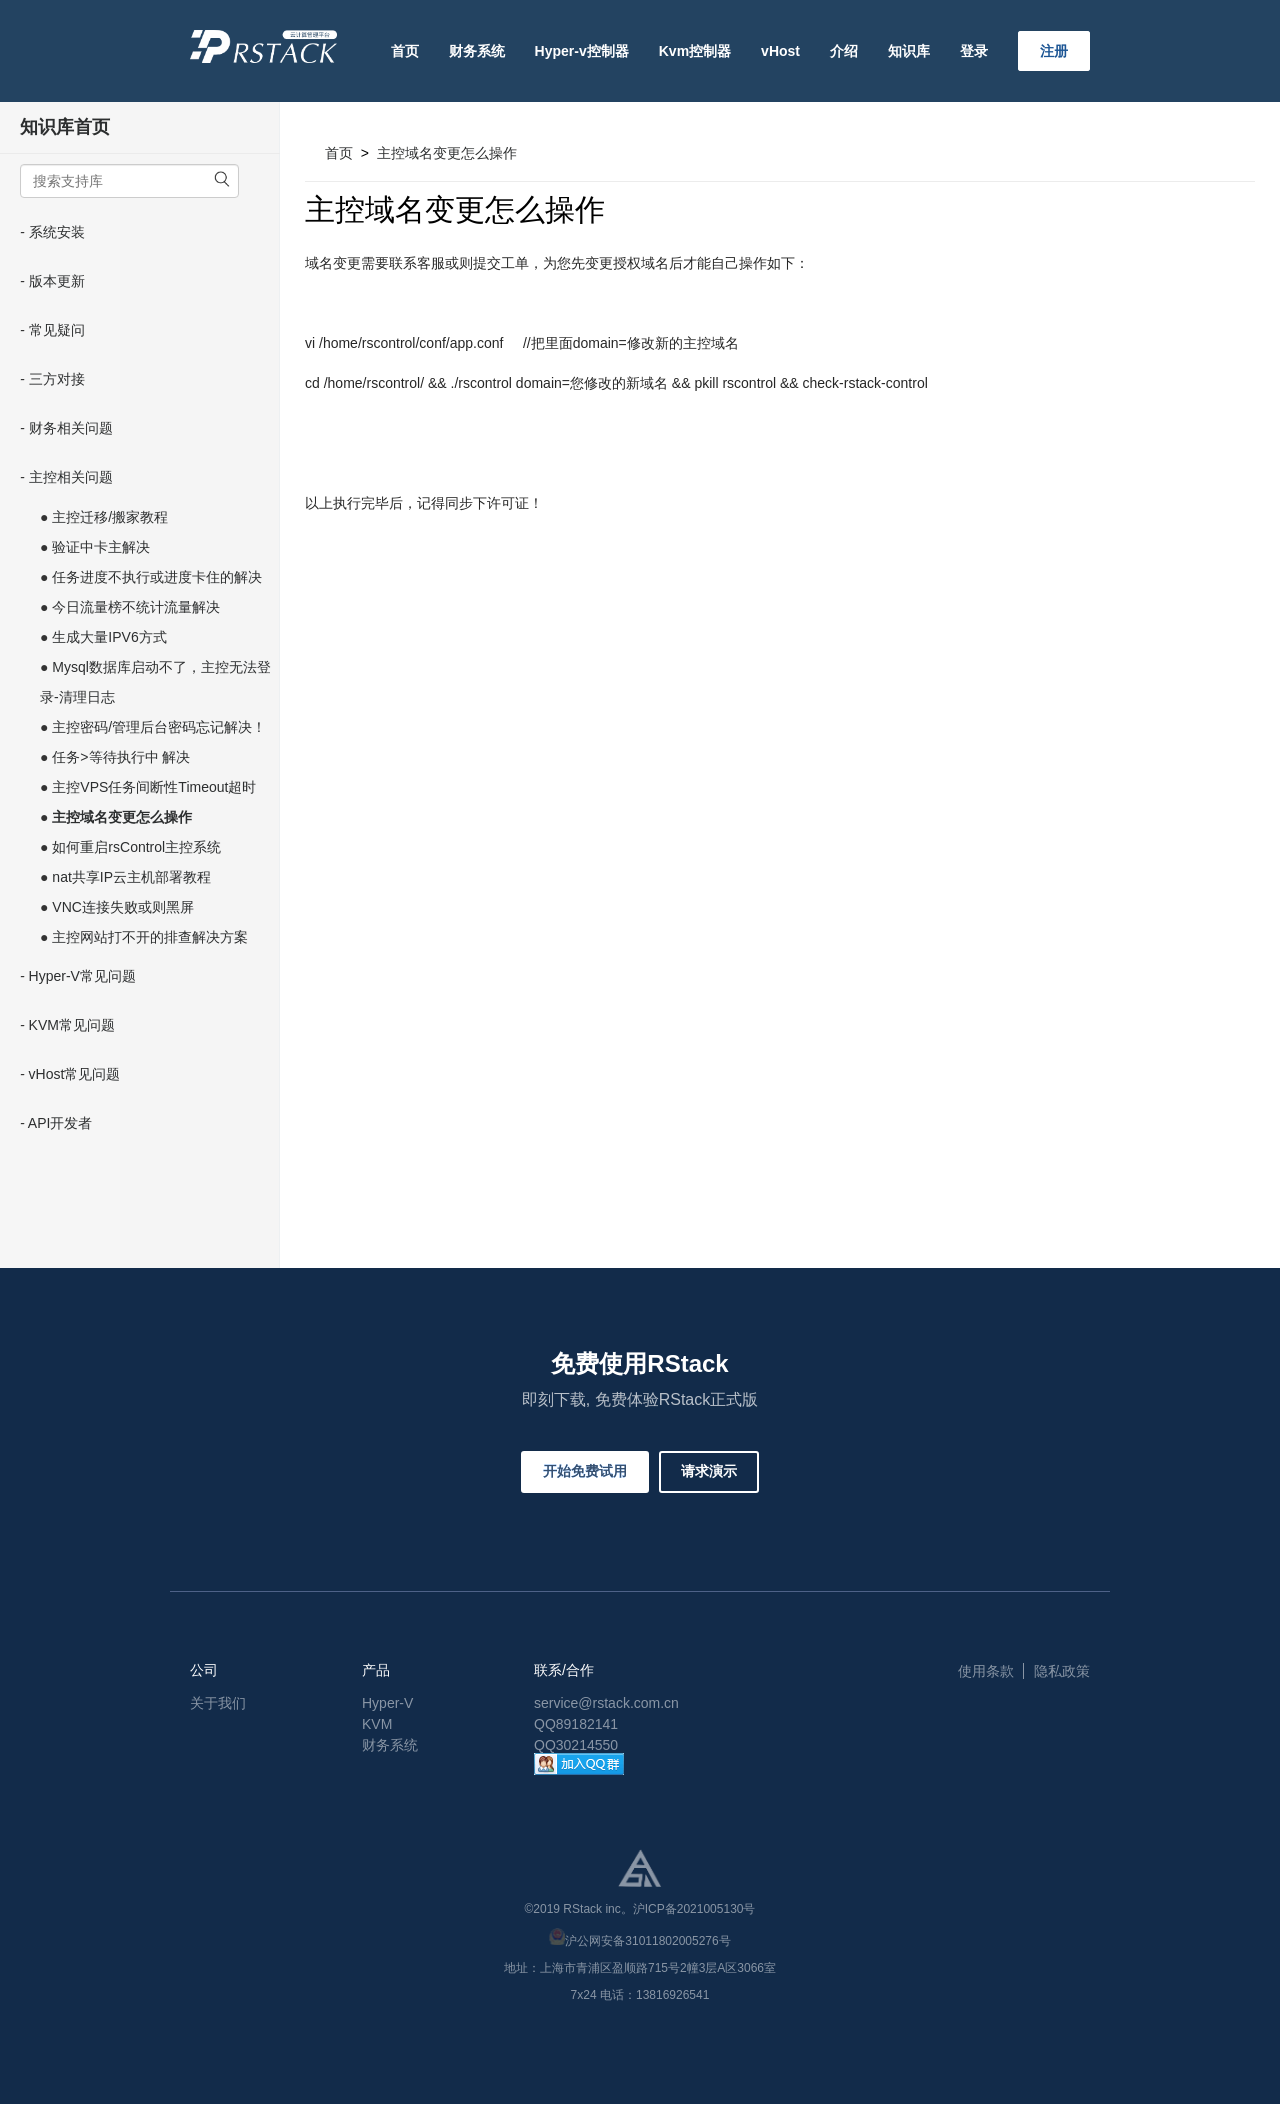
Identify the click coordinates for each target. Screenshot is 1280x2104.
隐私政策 (1062, 1671)
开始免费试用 (585, 1471)
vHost (780, 51)
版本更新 (57, 281)
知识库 (909, 51)
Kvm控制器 (695, 51)
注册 (1054, 51)
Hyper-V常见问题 (82, 976)
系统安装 (57, 232)
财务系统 (477, 51)
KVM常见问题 (72, 1025)
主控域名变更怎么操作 (447, 153)
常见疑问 (57, 330)
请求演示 (709, 1471)
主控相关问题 (71, 477)
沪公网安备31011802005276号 (647, 1941)
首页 (405, 51)
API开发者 (60, 1123)
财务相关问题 (71, 428)
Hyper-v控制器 (582, 51)
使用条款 (986, 1671)
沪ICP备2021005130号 (694, 1909)
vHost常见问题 (75, 1074)
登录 (974, 51)
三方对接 (57, 379)
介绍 (844, 51)
